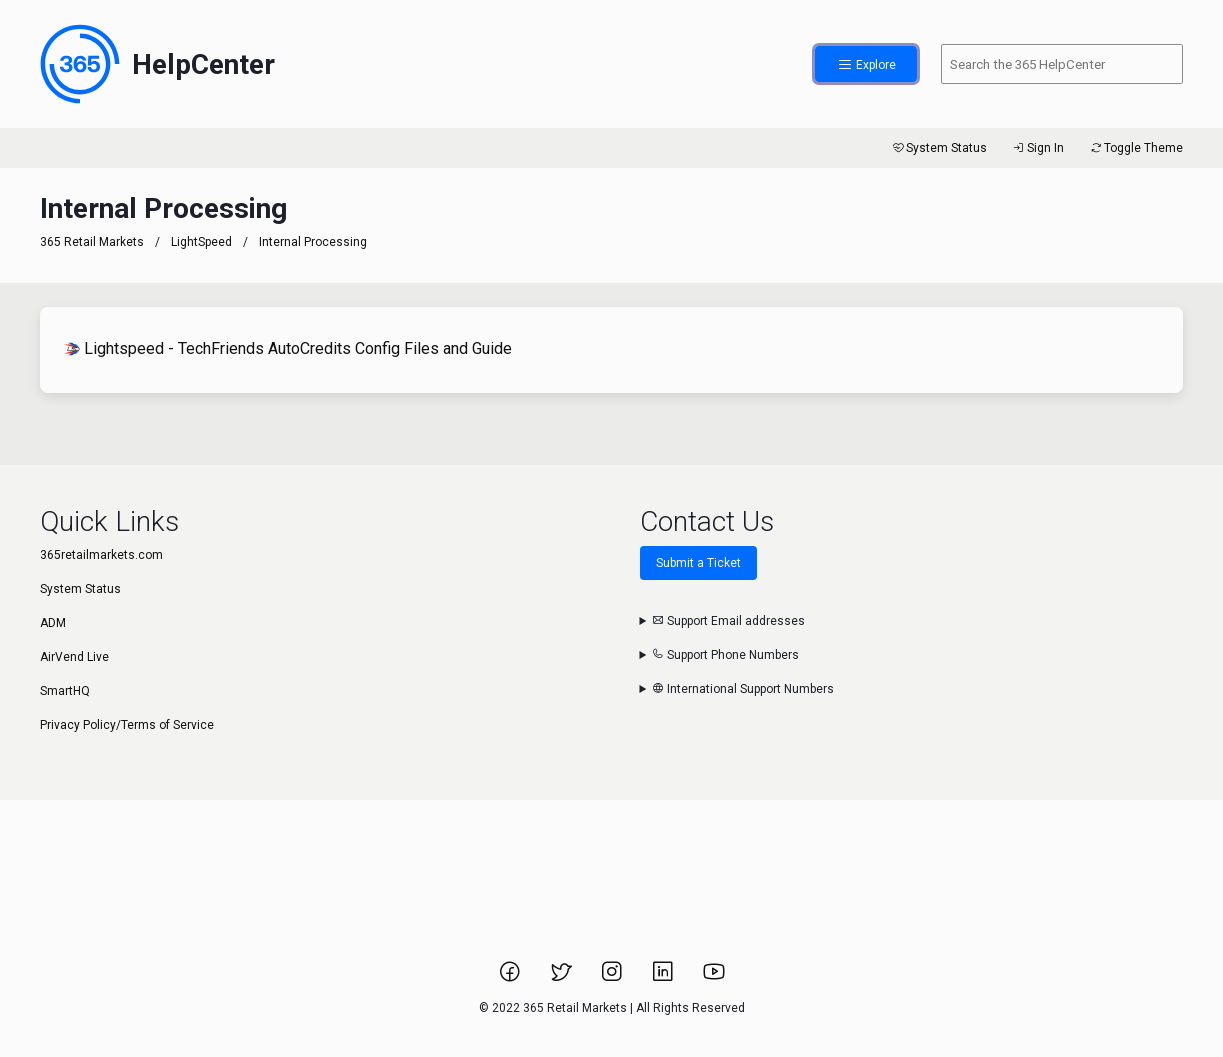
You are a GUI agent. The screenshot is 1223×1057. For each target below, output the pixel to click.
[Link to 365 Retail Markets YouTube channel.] (714, 978)
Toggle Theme (1135, 148)
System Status (938, 148)
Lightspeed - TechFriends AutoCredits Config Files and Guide (288, 348)
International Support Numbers (743, 689)
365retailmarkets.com (101, 555)
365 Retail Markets (92, 242)
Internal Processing (313, 242)
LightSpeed (201, 242)
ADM (53, 623)
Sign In (1037, 148)
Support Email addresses (728, 621)
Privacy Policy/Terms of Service (127, 725)
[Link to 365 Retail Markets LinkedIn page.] (664, 978)
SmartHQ (65, 691)
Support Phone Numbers (725, 655)
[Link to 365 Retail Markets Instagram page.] (613, 978)
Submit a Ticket (698, 563)
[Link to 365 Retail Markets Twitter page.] (562, 978)
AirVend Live (74, 657)
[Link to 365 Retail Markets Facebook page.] (511, 978)
